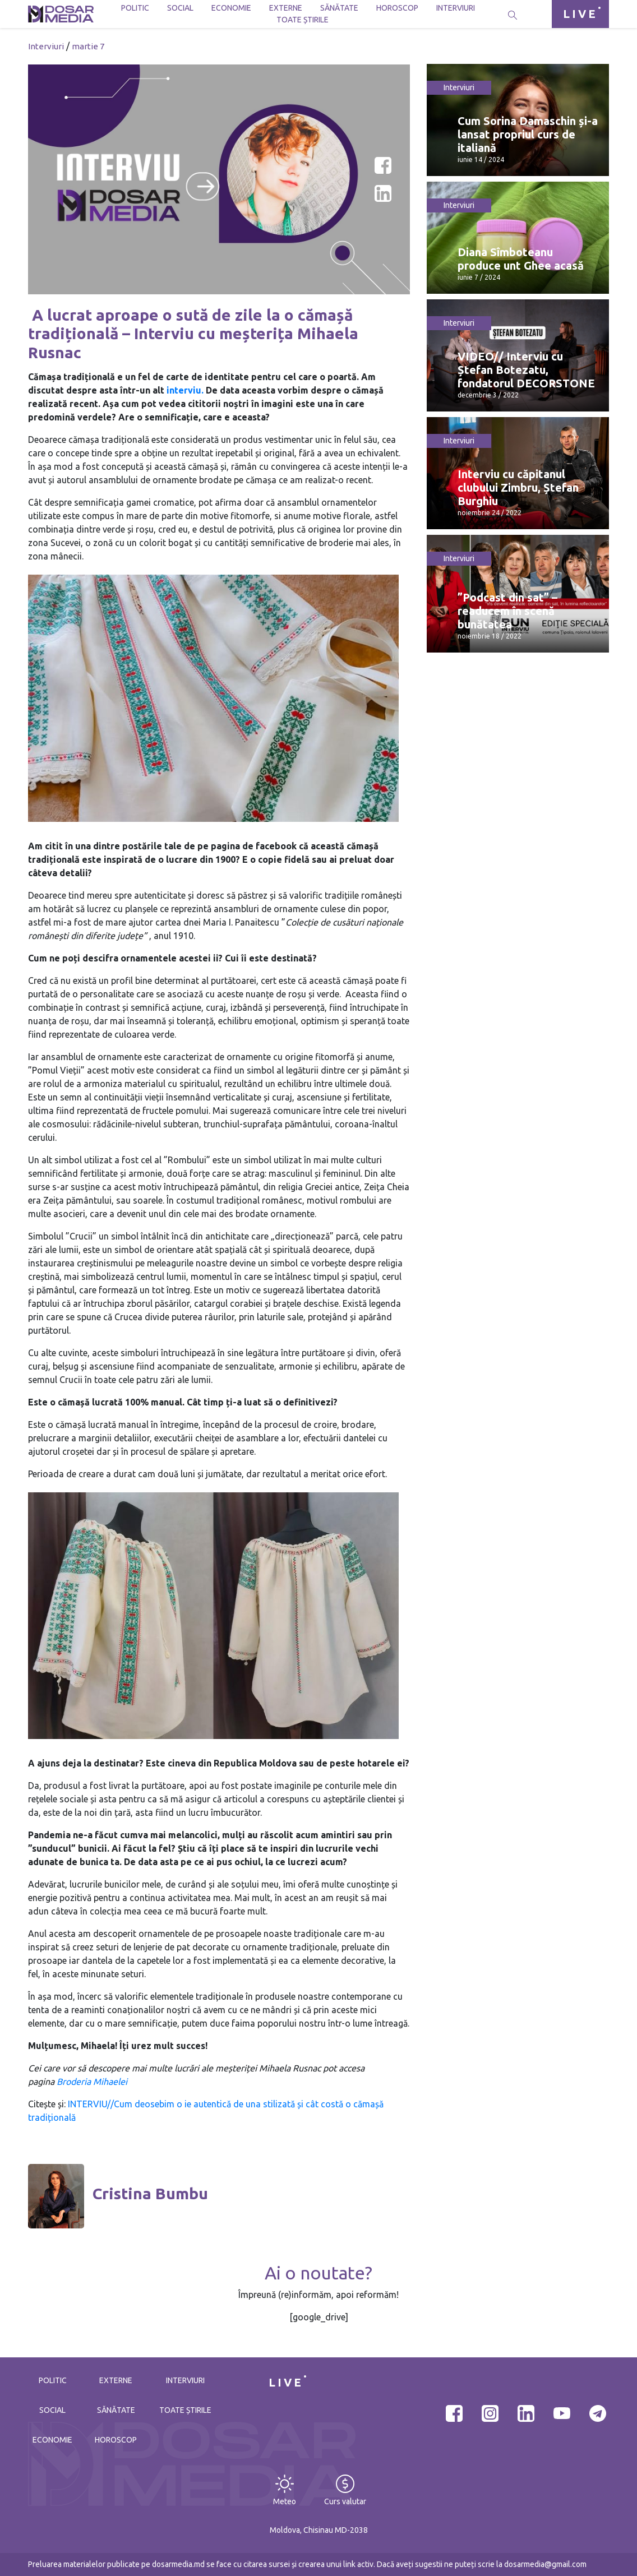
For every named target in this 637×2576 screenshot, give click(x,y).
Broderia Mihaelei (90, 2081)
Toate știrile (302, 19)
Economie (231, 7)
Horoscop (397, 7)
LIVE (580, 13)
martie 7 (88, 46)
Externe (285, 7)
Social (180, 7)
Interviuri (455, 7)
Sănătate (339, 7)
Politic (135, 7)
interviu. (185, 390)
